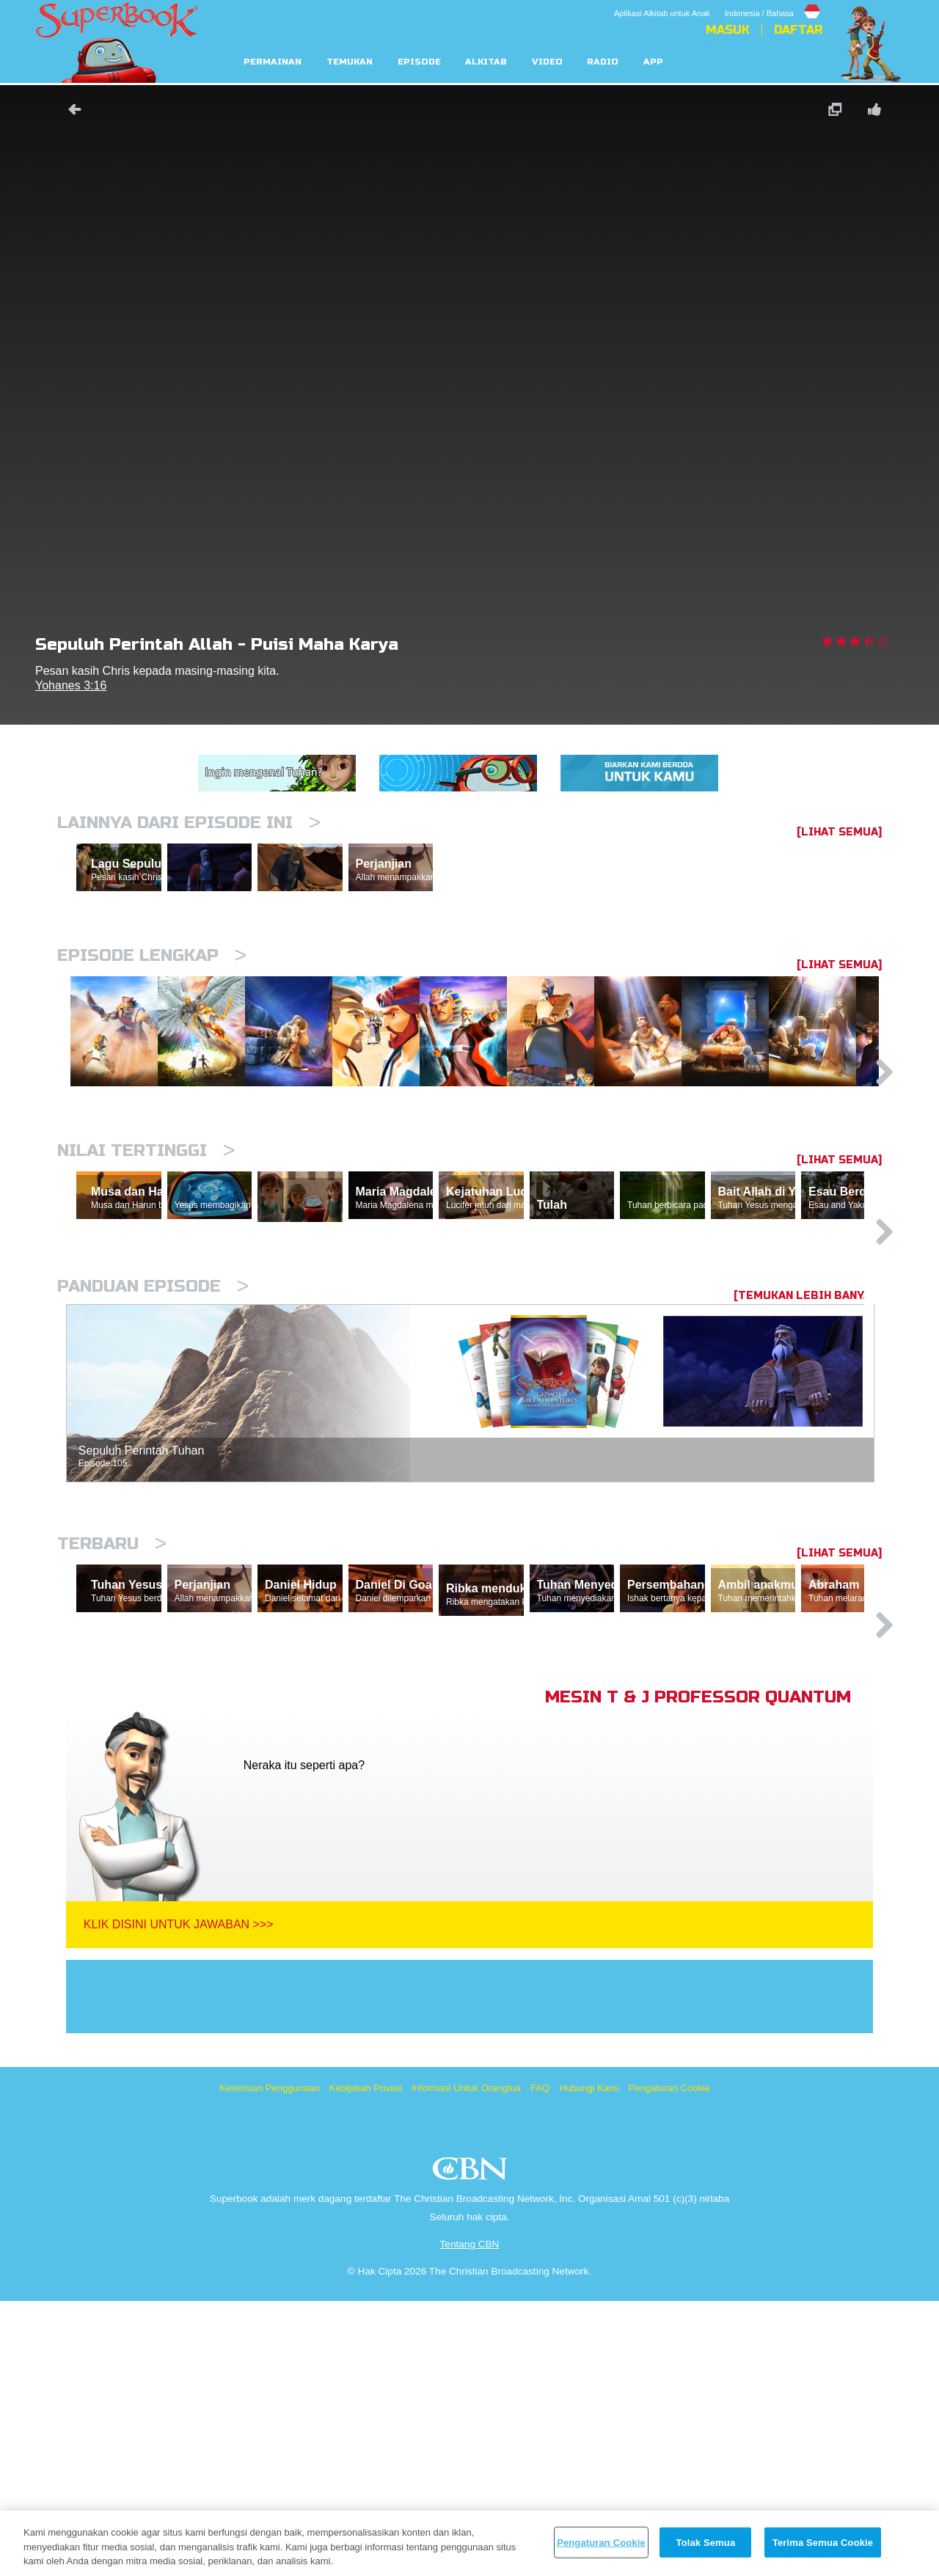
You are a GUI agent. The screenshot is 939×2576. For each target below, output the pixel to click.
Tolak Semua (706, 2541)
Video (547, 62)
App (653, 62)
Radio (602, 62)
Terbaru (112, 1750)
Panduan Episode (153, 1493)
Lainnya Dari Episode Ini (189, 823)
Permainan (273, 62)
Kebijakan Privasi (366, 2362)
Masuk (728, 30)
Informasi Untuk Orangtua (466, 2362)
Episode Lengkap (151, 1019)
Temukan (349, 62)
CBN (472, 2448)
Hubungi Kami (589, 2362)
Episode (419, 62)
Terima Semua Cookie (822, 2541)
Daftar (798, 30)
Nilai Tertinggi (146, 1289)
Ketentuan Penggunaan (269, 2362)
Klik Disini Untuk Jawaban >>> (179, 2199)
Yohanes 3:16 (70, 685)
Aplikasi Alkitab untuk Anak (662, 13)
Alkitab (486, 62)
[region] (469, 2543)
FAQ (539, 2362)
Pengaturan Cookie (669, 2362)
